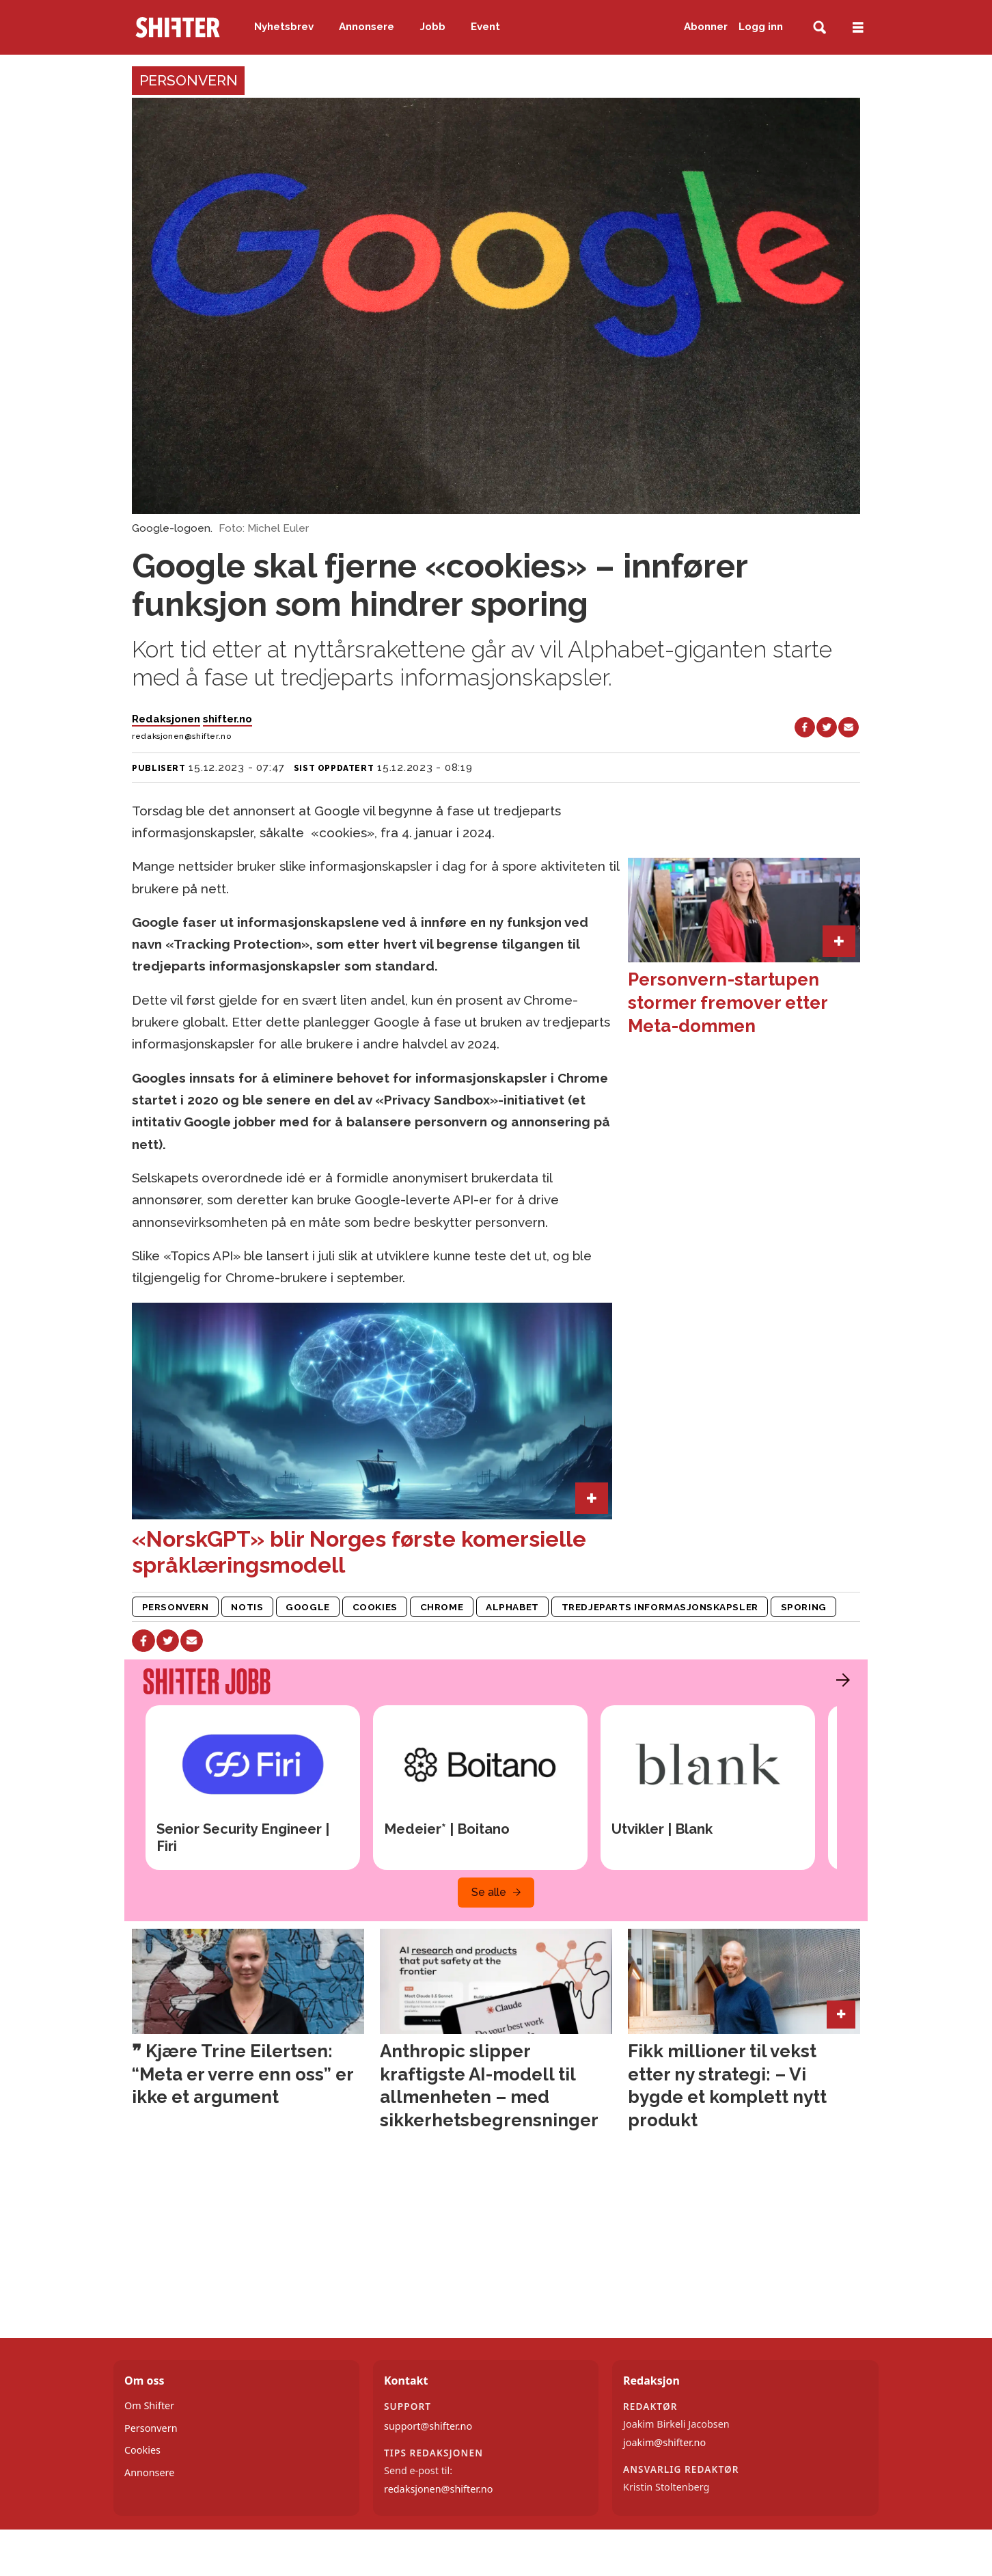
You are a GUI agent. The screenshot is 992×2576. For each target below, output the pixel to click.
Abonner (706, 27)
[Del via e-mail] (848, 727)
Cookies (142, 2449)
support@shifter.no (428, 2425)
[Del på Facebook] (805, 727)
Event (485, 27)
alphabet (512, 1606)
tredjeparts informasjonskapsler (660, 1606)
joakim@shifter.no (664, 2442)
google (307, 1606)
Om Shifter (149, 2405)
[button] (839, 1680)
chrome (441, 1606)
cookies (375, 1606)
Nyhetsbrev (284, 27)
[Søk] (819, 27)
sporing (804, 1606)
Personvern (151, 2428)
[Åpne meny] (858, 27)
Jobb (432, 27)
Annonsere (366, 27)
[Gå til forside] (177, 27)
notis (247, 1606)
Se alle (488, 1892)
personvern (175, 1606)
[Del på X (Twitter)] (826, 727)
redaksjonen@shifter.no (438, 2488)
